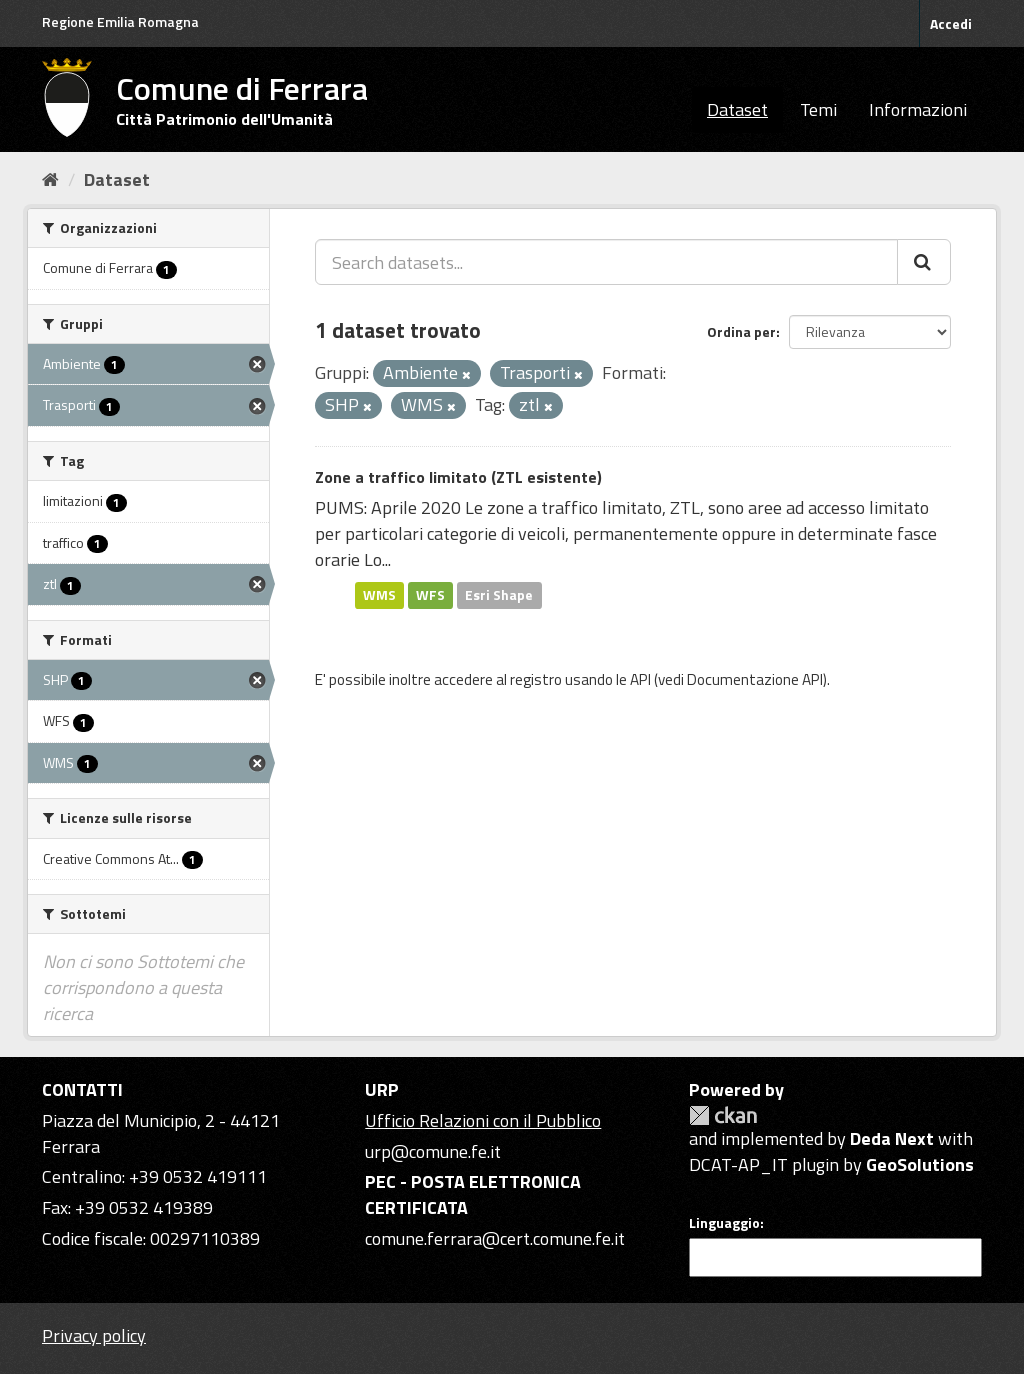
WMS (379, 595)
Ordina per (741, 331)
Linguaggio (724, 1223)
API (640, 679)
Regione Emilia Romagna (120, 21)
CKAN (723, 1115)
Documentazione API (755, 679)
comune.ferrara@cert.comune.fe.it (495, 1238)
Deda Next (892, 1138)
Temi (818, 109)
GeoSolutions (920, 1164)
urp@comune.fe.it (433, 1151)
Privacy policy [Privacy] (94, 1335)
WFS (430, 595)
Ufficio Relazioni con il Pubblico (483, 1120)
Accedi (951, 23)
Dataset (737, 109)
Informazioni (918, 109)
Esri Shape (499, 595)
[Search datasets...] (606, 262)
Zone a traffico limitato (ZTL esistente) (458, 477)
